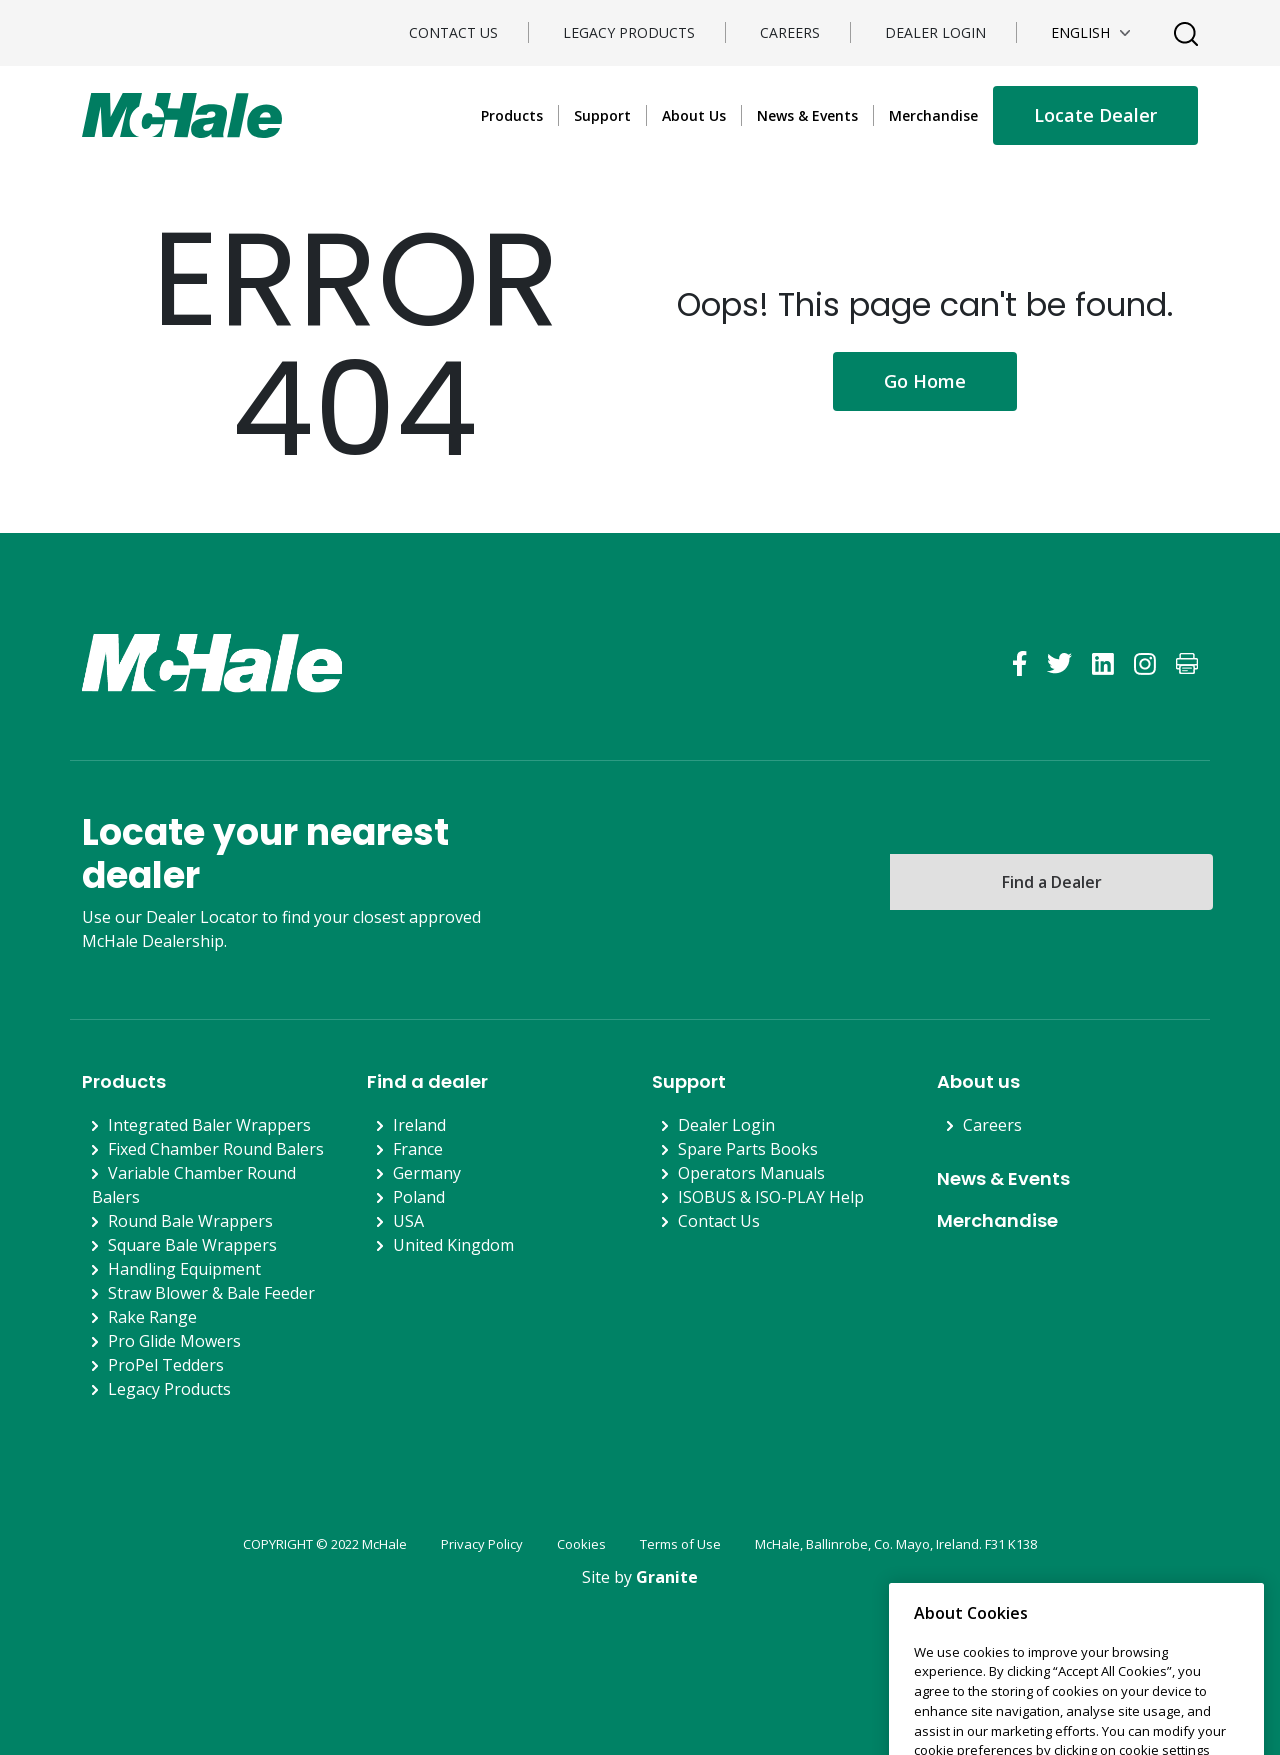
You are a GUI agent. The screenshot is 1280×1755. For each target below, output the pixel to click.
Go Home (925, 381)
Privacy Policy (482, 1544)
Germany (427, 1173)
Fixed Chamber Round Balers (216, 1149)
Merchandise (933, 115)
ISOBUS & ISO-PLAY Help (771, 1197)
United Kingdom (453, 1245)
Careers (790, 32)
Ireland (419, 1125)
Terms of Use (680, 1544)
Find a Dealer (1052, 882)
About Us (694, 115)
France (418, 1149)
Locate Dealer (1095, 115)
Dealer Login (935, 32)
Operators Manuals (751, 1173)
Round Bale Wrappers (190, 1221)
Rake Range (152, 1317)
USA (408, 1221)
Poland (419, 1197)
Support (602, 115)
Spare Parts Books (748, 1149)
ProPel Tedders (166, 1365)
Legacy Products (629, 32)
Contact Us (453, 32)
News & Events (807, 115)
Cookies (581, 1544)
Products (512, 115)
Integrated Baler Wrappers (209, 1125)
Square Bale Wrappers (192, 1245)
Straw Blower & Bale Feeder (211, 1293)
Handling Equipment (184, 1269)
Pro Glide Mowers (174, 1341)
